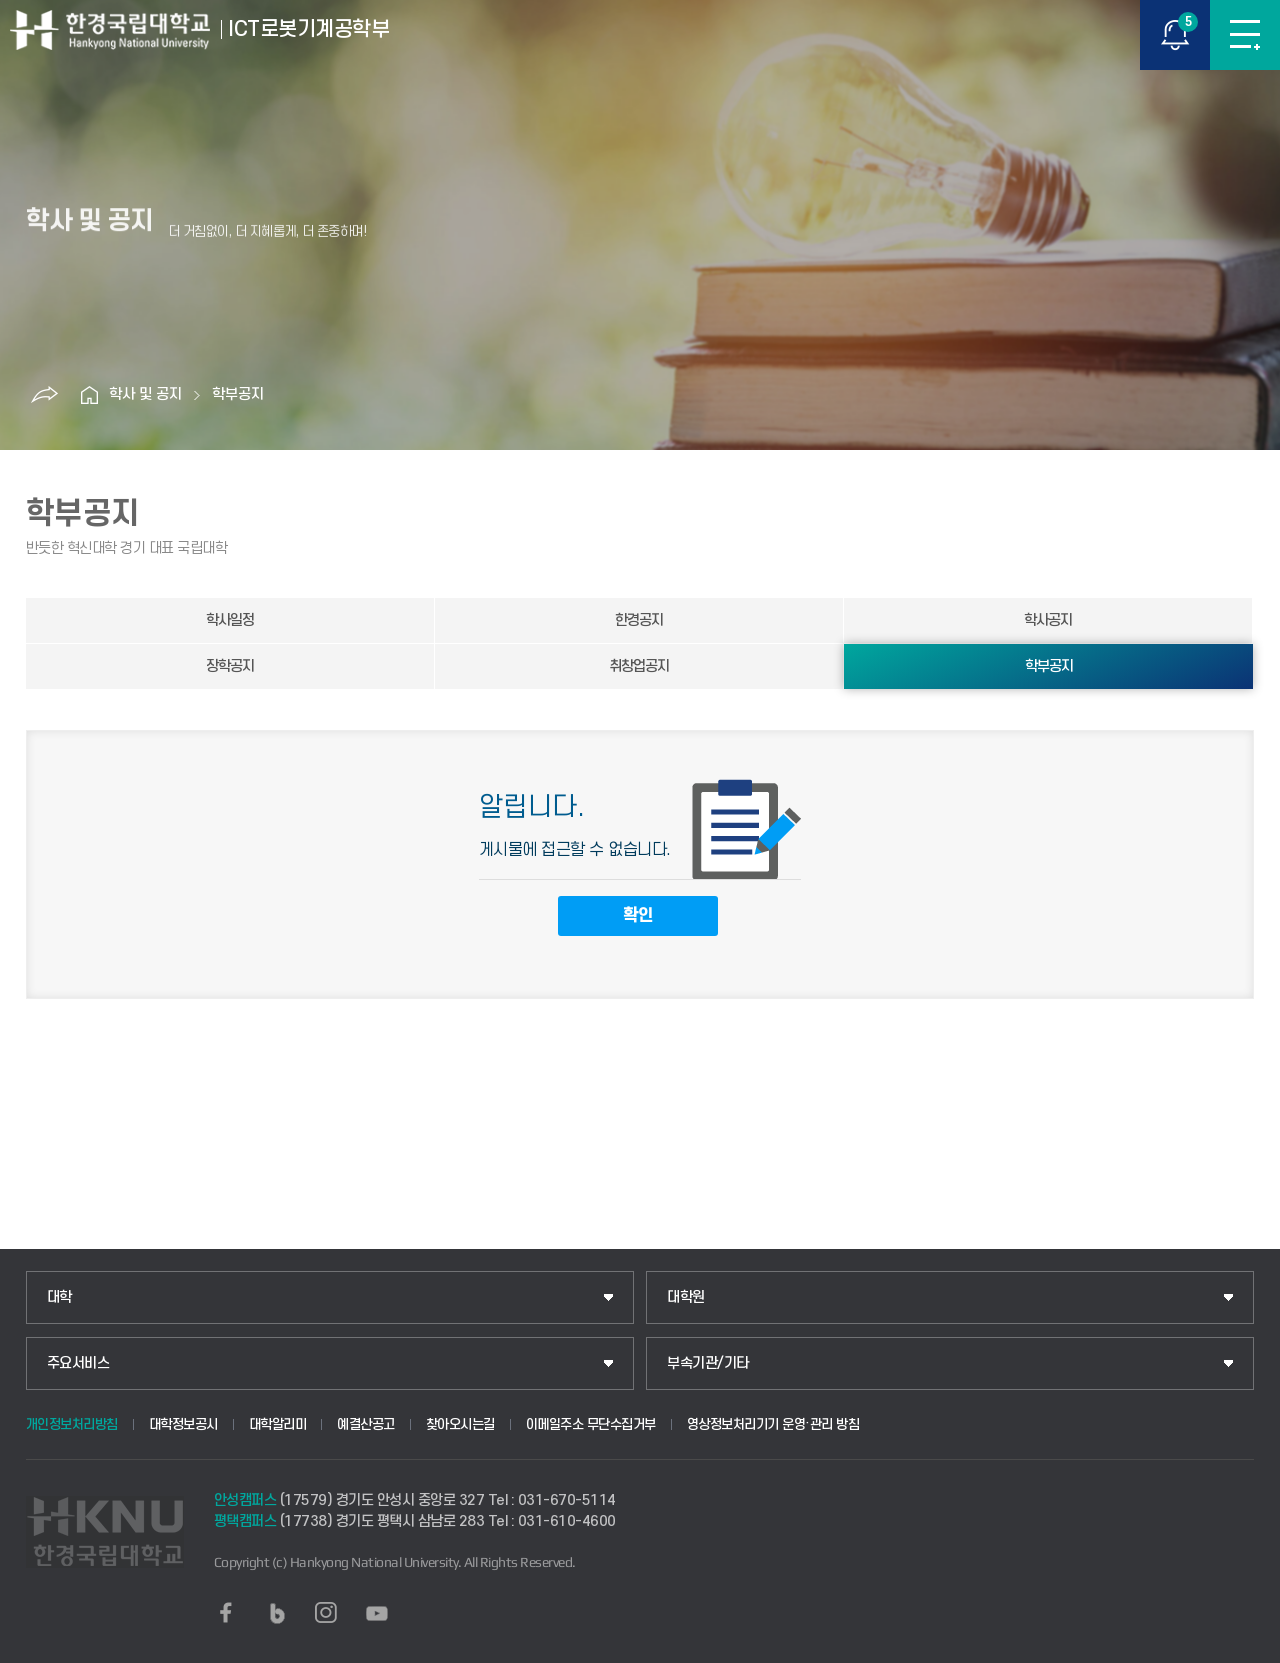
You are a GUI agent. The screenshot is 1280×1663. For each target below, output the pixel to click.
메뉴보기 (1245, 35)
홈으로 (89, 395)
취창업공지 (639, 666)
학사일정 (230, 620)
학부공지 (238, 394)
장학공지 (230, 666)
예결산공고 (366, 1424)
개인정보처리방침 (72, 1424)
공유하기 (44, 395)
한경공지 (639, 620)
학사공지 (1048, 620)
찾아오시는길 (460, 1424)
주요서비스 (78, 1363)
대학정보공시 (183, 1424)
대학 (59, 1297)
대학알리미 (278, 1424)
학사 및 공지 (145, 394)
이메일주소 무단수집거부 (591, 1424)
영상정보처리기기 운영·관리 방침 (773, 1424)
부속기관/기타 (708, 1363)
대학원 (686, 1297)
